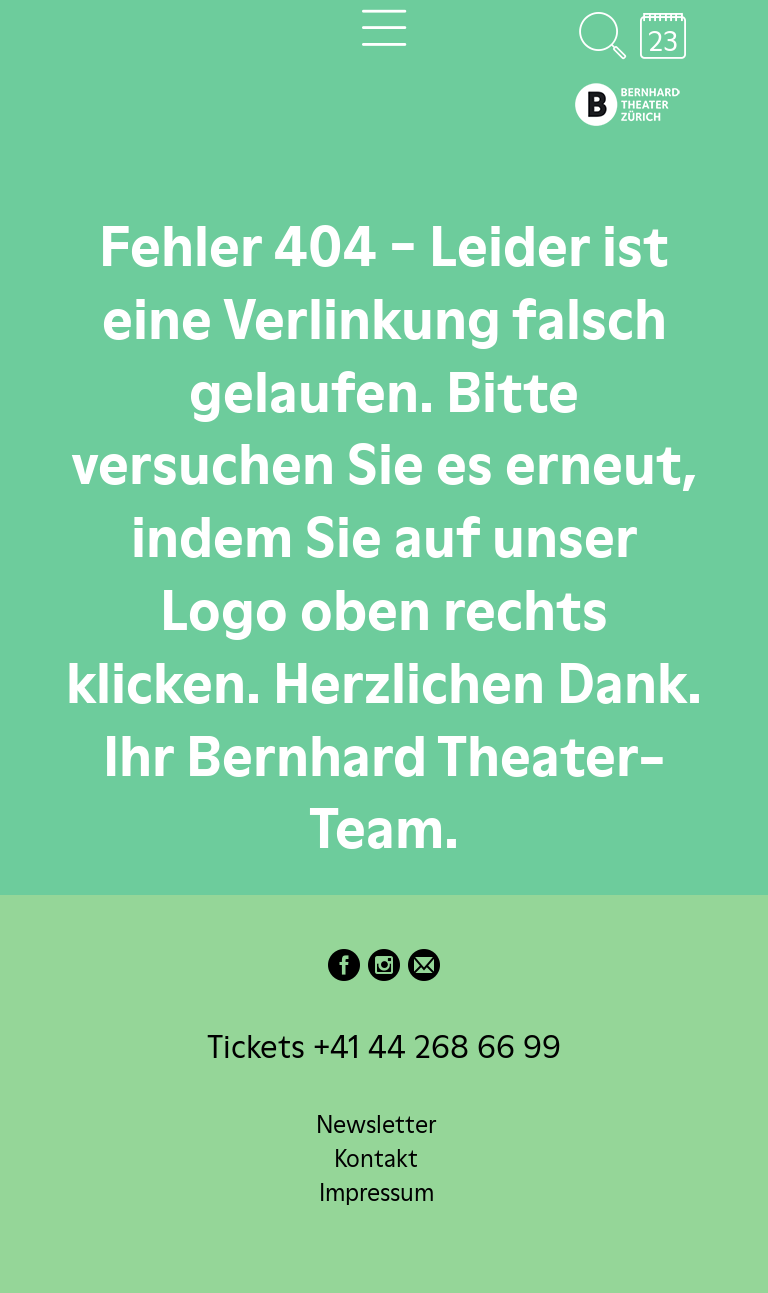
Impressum (376, 1192)
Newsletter (376, 1124)
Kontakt (376, 1158)
